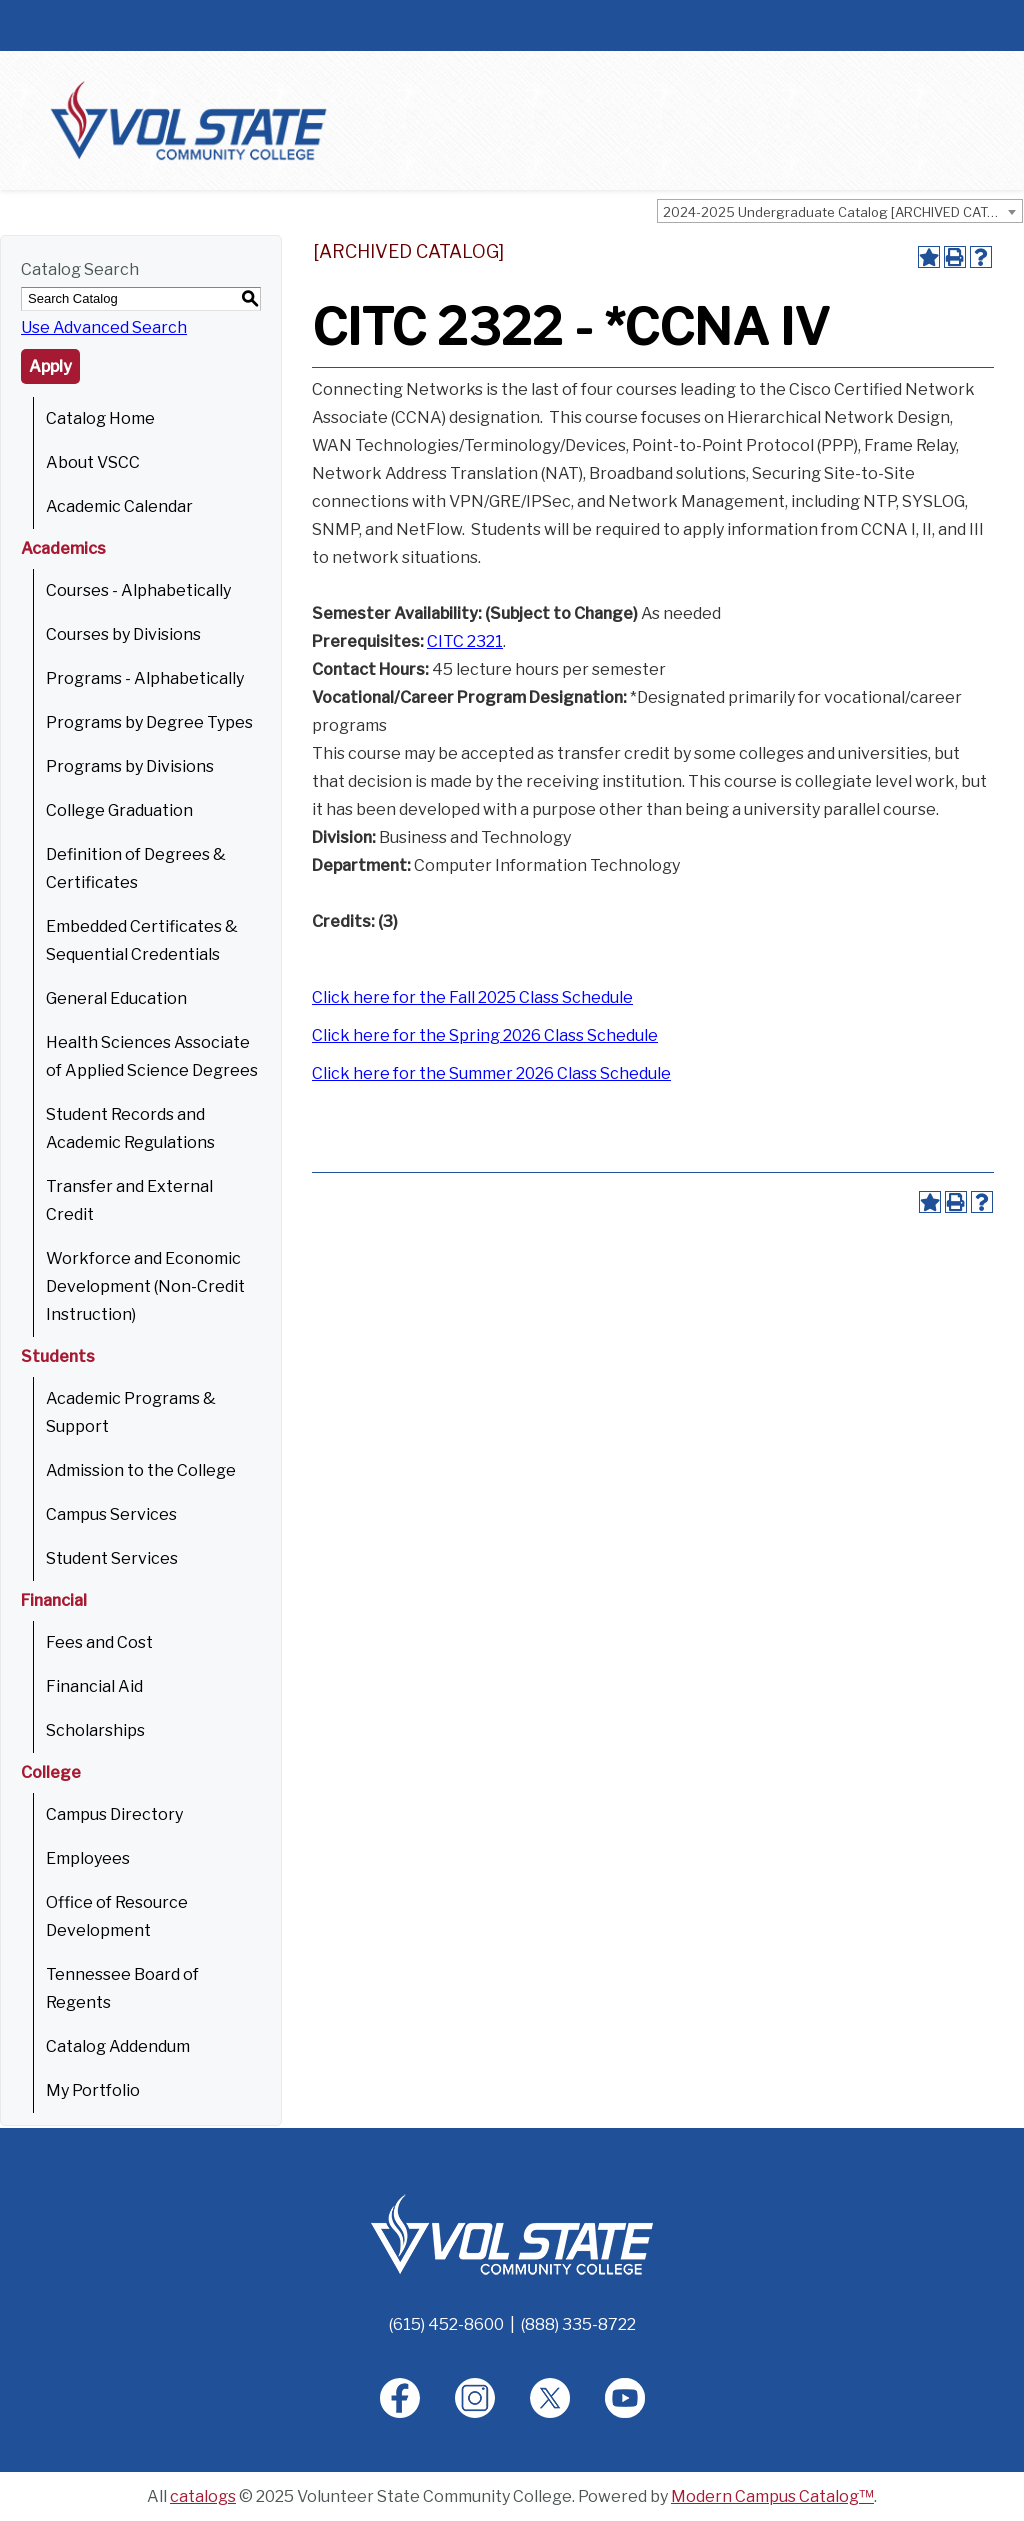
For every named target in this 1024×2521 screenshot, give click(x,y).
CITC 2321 (465, 641)
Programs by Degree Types (149, 722)
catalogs (203, 2496)
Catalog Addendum (118, 2046)
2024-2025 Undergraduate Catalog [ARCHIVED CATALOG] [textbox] (842, 212)
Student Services (112, 1558)
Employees (88, 1858)
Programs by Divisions (130, 766)
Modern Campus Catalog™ (772, 2496)
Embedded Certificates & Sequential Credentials (142, 940)
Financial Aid (94, 1686)
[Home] (512, 2233)
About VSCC (93, 462)
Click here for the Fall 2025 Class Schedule (472, 997)
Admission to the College (141, 1470)
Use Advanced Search (104, 327)
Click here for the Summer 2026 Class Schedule (491, 1073)
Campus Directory (114, 1814)
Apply (50, 366)
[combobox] (840, 211)
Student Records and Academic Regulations (130, 1128)
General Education (116, 998)
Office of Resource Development (117, 1916)
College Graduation (119, 810)
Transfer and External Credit (129, 1200)
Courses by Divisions (123, 634)
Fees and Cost (99, 1642)
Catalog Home (100, 418)
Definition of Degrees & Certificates (136, 868)
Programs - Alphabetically (145, 678)
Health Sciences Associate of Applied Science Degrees (152, 1056)
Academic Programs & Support (131, 1412)
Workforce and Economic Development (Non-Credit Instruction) (145, 1286)
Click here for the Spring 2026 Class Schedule (485, 1035)
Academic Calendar (119, 506)
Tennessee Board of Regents (122, 1988)
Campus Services (111, 1514)
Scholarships (95, 1730)
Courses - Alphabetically (138, 590)
